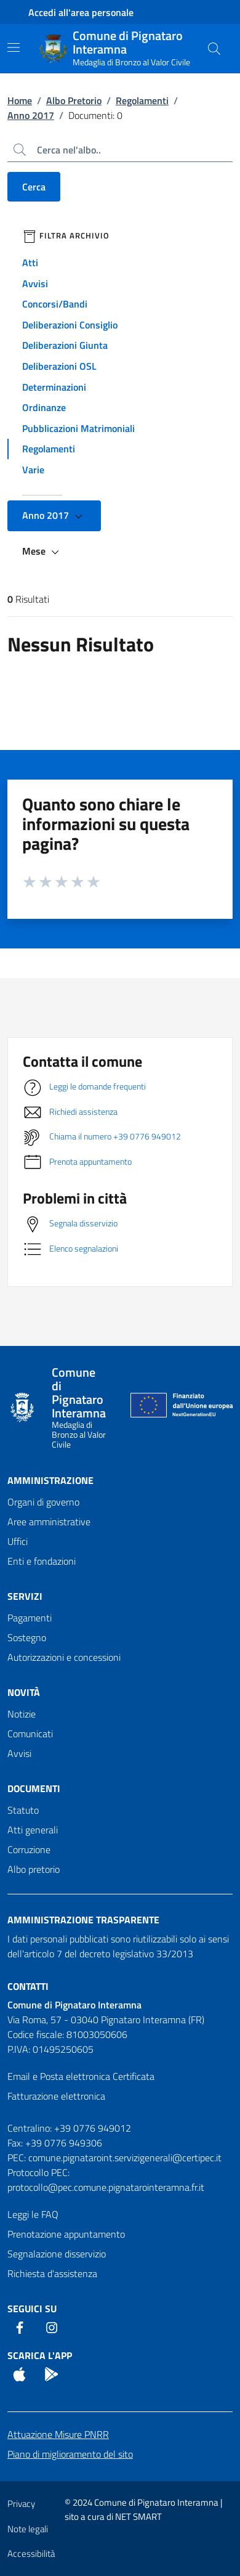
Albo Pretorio (74, 100)
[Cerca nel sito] (214, 48)
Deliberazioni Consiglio (70, 324)
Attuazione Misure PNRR (58, 2434)
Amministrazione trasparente (83, 1919)
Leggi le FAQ (32, 2214)
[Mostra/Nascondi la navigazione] (13, 47)
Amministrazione (50, 1480)
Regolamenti (142, 100)
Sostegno (26, 1637)
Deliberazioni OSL (59, 366)
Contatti (28, 1986)
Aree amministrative (48, 1521)
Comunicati (30, 1733)
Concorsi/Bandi (54, 303)
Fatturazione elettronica (56, 2096)
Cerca (34, 186)
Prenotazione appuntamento (66, 2234)
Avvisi (35, 283)
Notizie (21, 1713)
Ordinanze (44, 407)
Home (19, 100)
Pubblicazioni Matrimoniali (78, 428)
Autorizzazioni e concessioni (64, 1657)
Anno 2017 (30, 115)
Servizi (24, 1596)
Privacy (21, 2504)
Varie (33, 469)
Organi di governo (43, 1501)
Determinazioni (54, 387)
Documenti (33, 1788)
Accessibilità (31, 2553)
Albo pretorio (33, 1869)
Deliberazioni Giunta (65, 345)
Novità (23, 1692)
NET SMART (138, 2516)
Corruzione (28, 1849)
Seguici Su (32, 2308)
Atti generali (32, 1829)
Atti (30, 262)
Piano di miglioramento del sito (70, 2454)
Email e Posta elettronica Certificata (80, 2076)
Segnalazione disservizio (56, 2253)
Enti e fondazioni (41, 1561)
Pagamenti (29, 1617)
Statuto (23, 1810)
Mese (42, 552)
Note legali (27, 2529)
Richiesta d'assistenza (52, 2273)
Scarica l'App (39, 2355)
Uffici (17, 1541)
